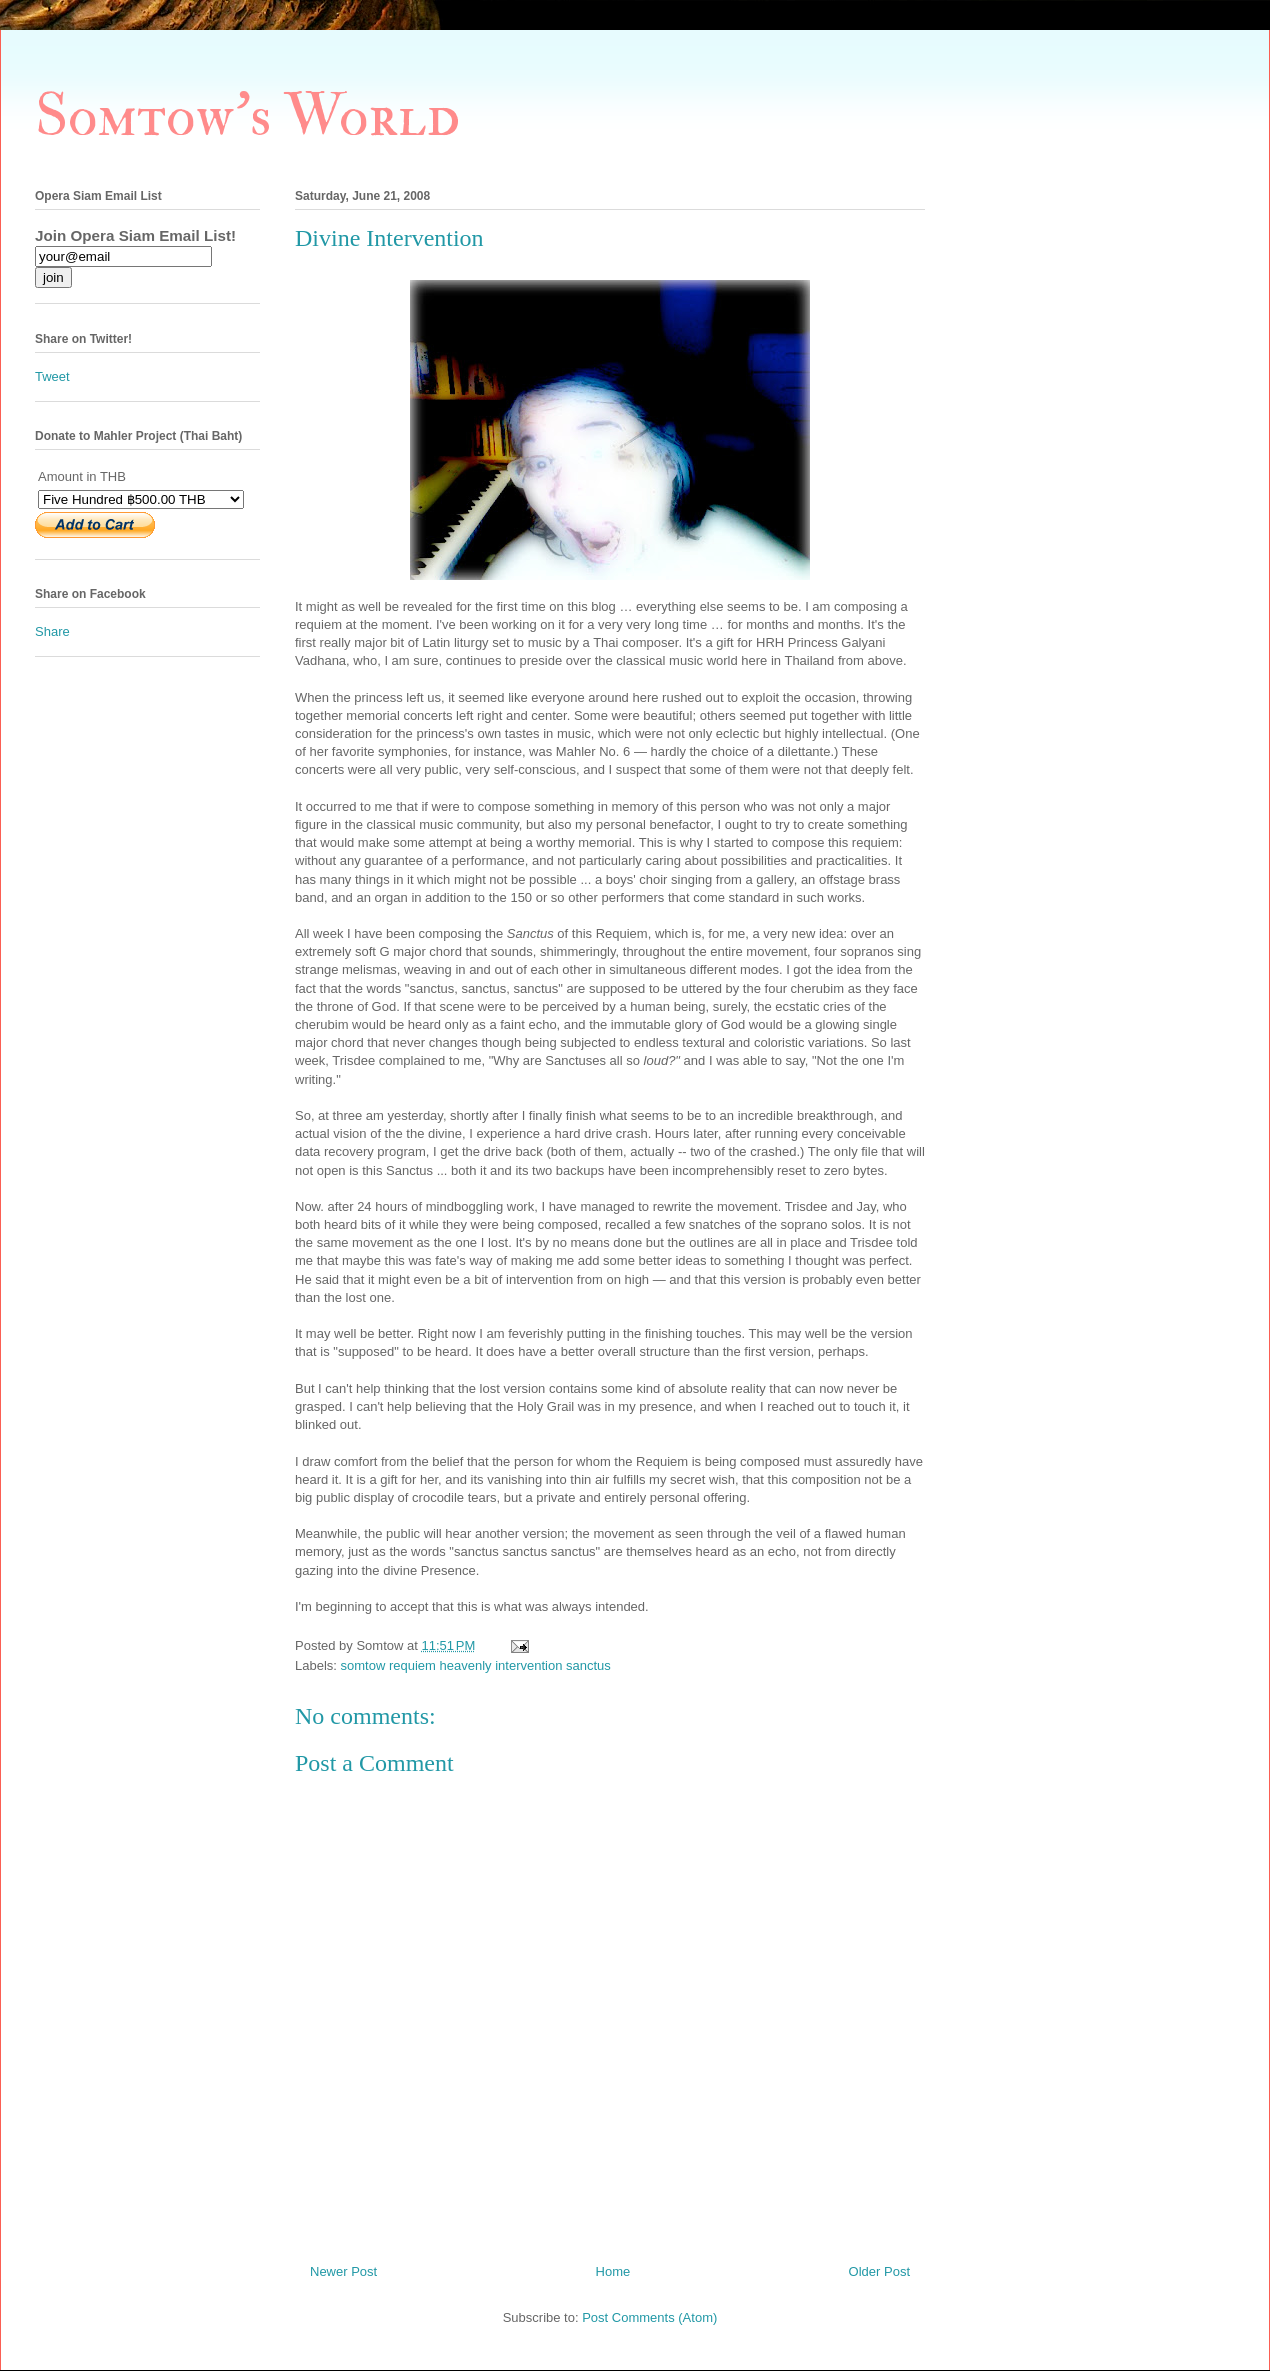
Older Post (879, 2271)
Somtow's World (247, 116)
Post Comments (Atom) (649, 2317)
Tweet (52, 376)
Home (613, 2271)
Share (52, 631)
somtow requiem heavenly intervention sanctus (476, 1665)
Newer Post (343, 2271)
